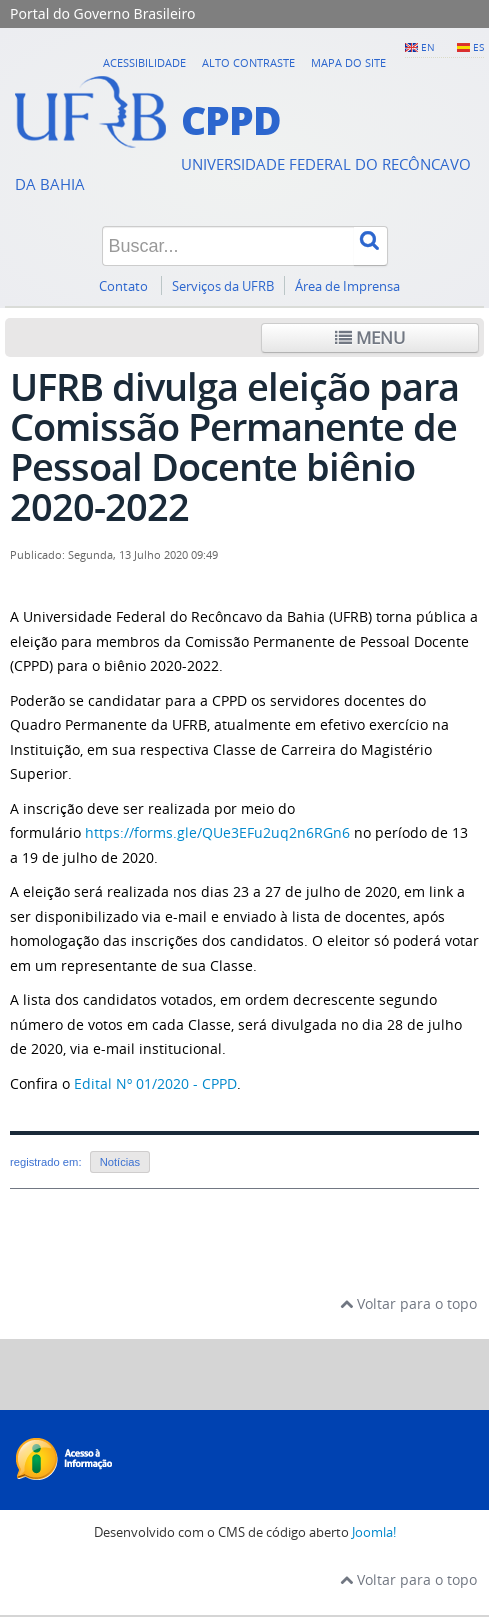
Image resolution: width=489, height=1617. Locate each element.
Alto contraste (248, 62)
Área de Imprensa (347, 286)
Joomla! (374, 1532)
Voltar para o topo (408, 1303)
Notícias (120, 1162)
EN (428, 47)
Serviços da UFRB (223, 286)
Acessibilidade (144, 62)
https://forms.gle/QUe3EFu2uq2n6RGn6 (217, 832)
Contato (125, 286)
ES (478, 47)
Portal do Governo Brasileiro (102, 13)
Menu (370, 337)
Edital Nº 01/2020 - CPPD (155, 1083)
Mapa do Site (348, 62)
